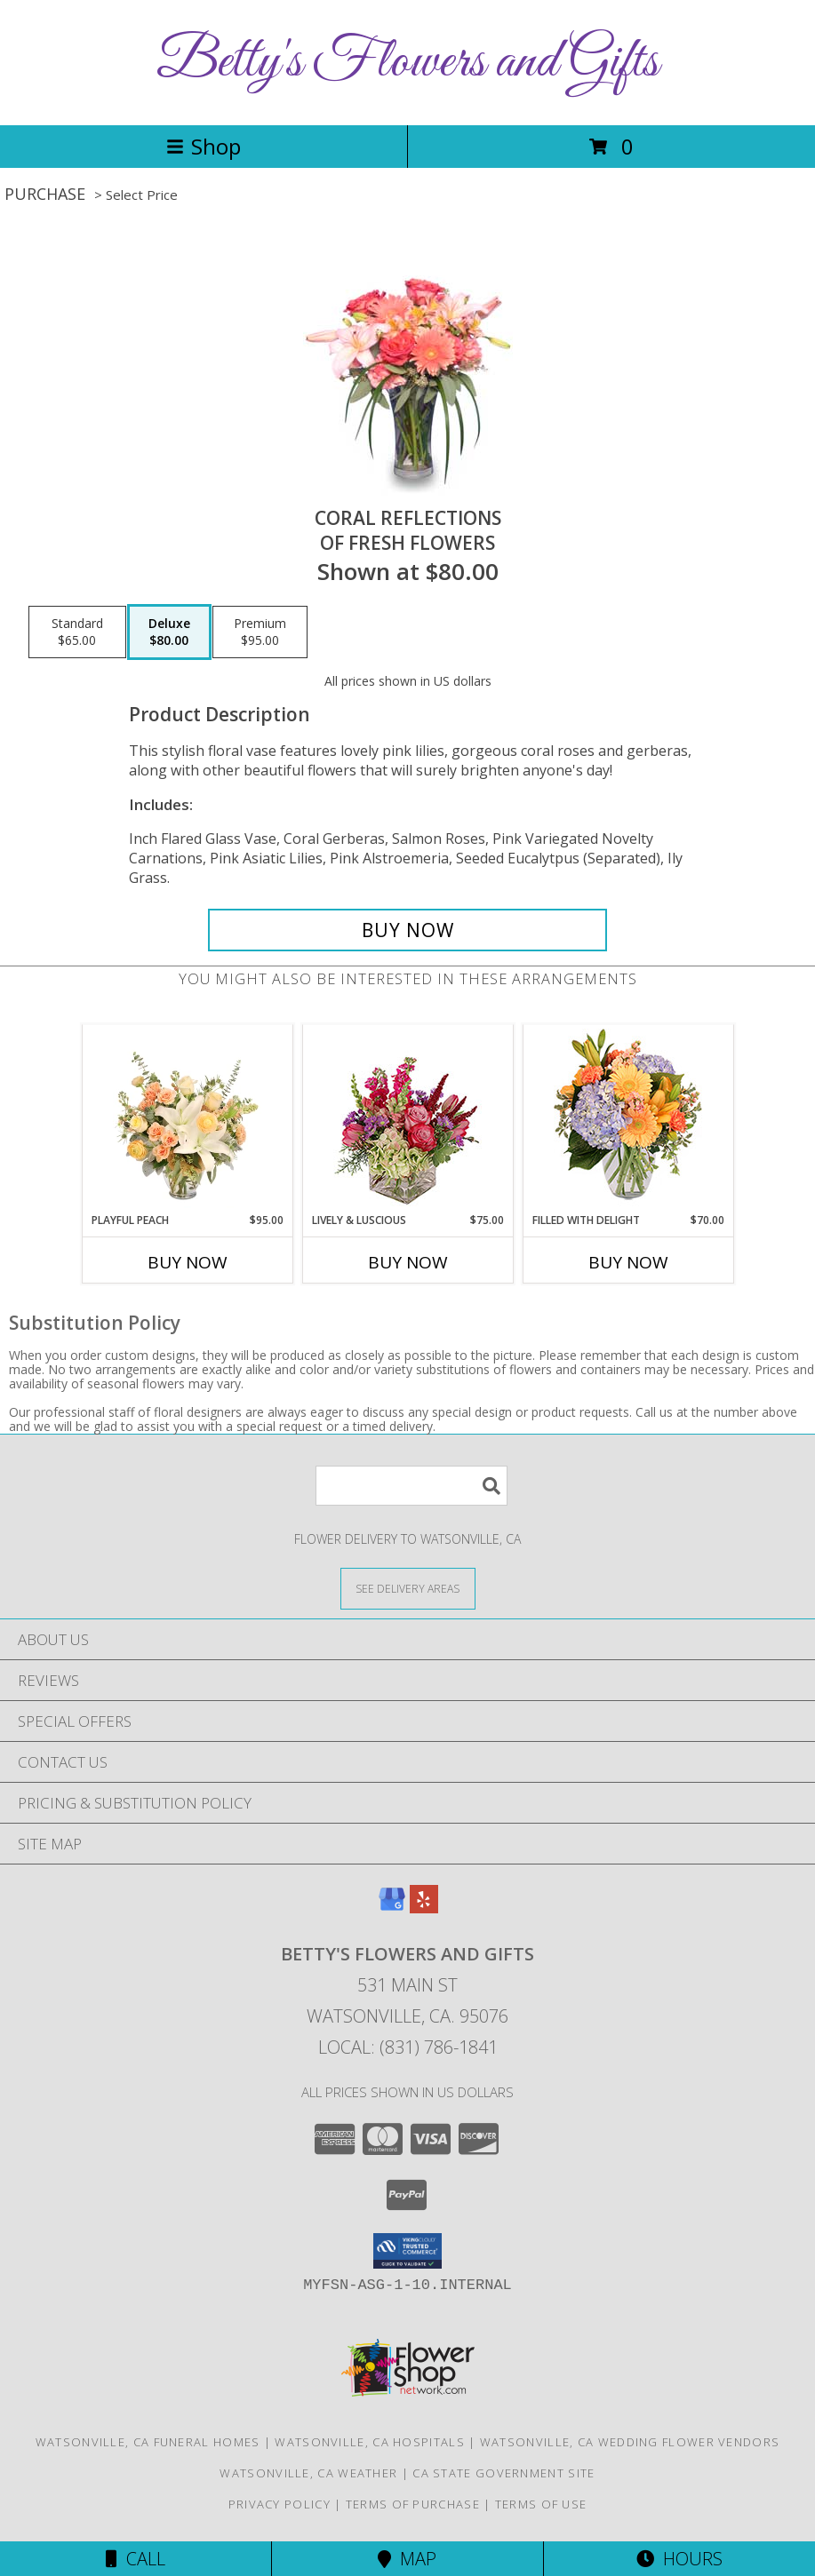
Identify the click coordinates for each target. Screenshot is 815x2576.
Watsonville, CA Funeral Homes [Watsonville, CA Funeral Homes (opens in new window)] (148, 2442)
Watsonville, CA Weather (308, 2473)
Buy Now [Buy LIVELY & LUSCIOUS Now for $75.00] (408, 1262)
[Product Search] (411, 1486)
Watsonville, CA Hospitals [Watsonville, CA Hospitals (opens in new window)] (370, 2442)
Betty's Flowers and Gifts (407, 63)
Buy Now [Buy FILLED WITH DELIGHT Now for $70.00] (628, 1262)
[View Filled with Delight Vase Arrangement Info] (628, 1119)
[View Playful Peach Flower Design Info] (187, 1118)
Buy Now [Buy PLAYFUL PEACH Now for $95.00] (188, 1262)
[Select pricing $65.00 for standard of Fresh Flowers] (77, 632)
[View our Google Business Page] (392, 1907)
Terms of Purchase (413, 2504)
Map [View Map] (407, 2559)
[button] (407, 2251)
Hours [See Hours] (679, 2559)
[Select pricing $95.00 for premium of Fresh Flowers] (260, 632)
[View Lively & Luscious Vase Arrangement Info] (407, 1119)
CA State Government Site (503, 2473)
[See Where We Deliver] (407, 1587)
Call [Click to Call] (135, 2559)
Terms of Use (541, 2504)
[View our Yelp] (424, 1907)
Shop (203, 146)
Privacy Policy (279, 2504)
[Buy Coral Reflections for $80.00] (407, 930)
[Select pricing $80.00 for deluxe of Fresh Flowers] (169, 632)
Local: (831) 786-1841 (408, 2047)
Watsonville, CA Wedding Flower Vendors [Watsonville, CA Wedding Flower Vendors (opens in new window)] (629, 2442)
